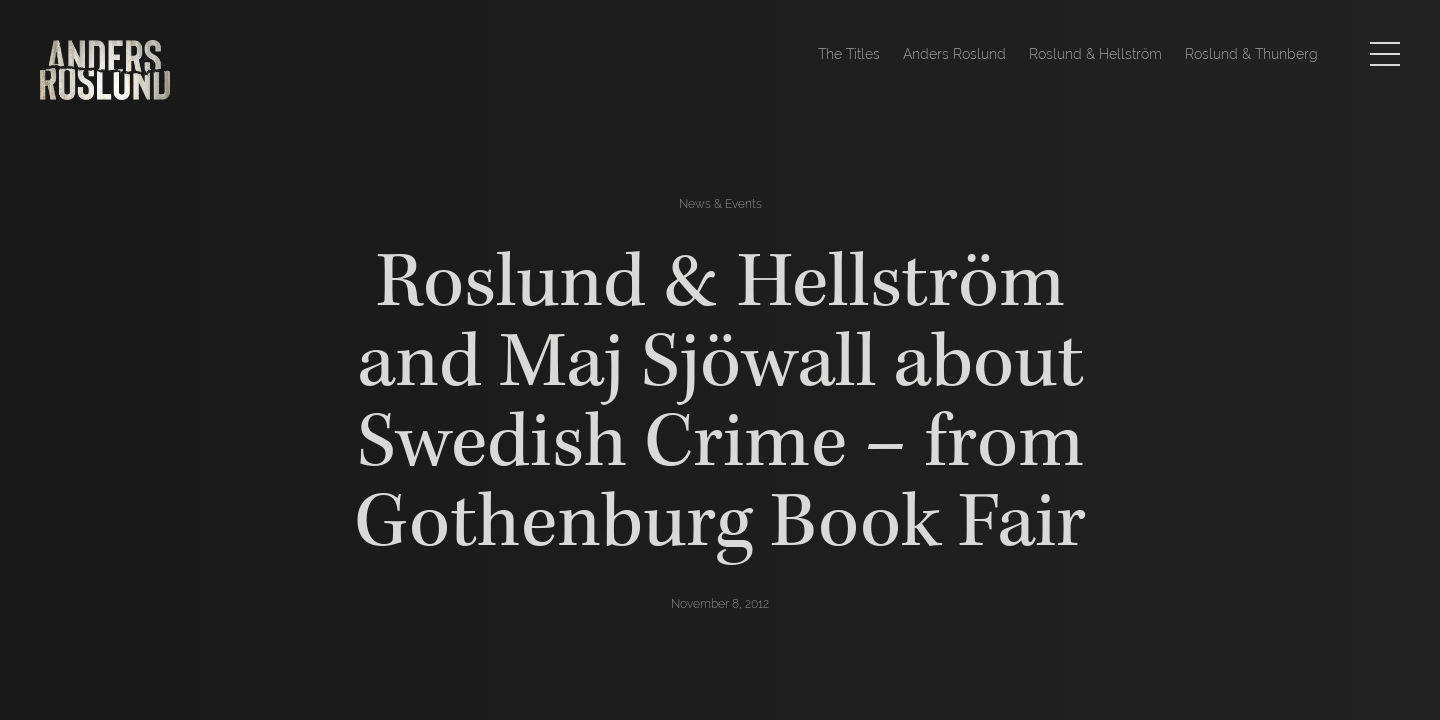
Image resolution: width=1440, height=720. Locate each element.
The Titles (849, 54)
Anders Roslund (954, 54)
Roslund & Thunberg (1251, 54)
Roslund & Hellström (1095, 54)
